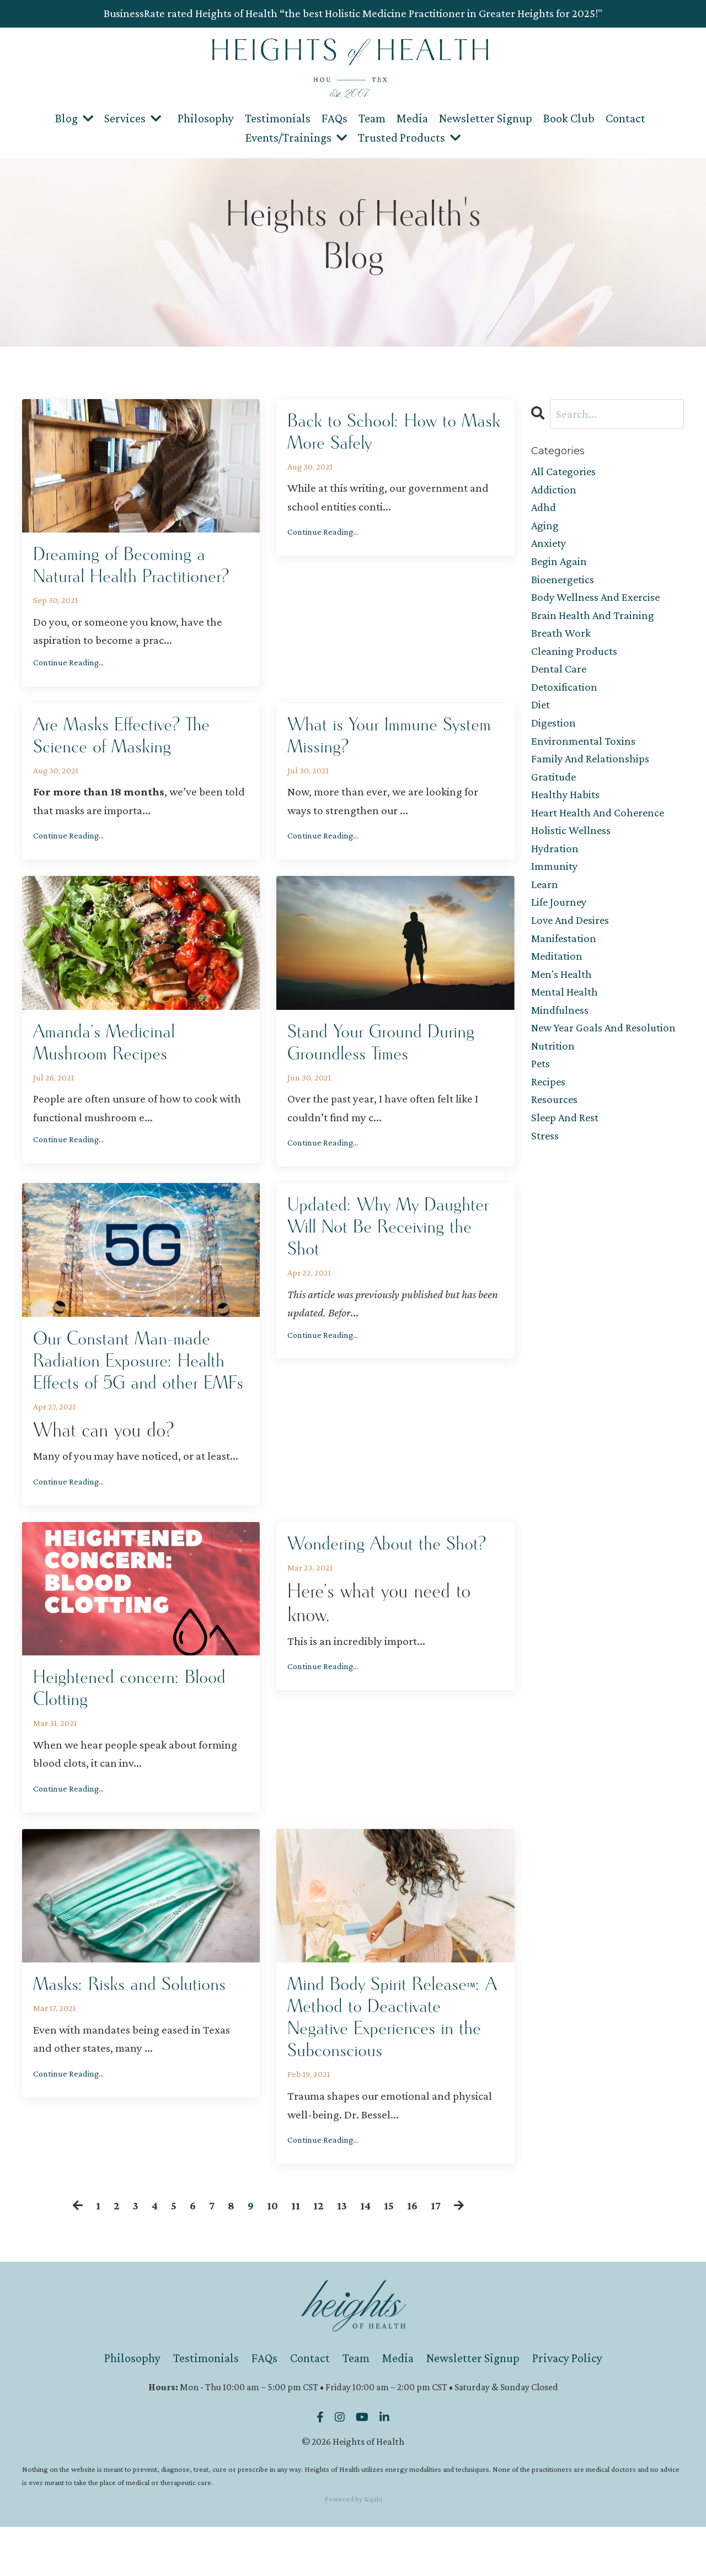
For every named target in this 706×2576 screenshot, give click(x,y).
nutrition (553, 1064)
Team (372, 118)
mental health (565, 1008)
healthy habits (566, 804)
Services (132, 118)
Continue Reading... (68, 665)
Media (412, 118)
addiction (554, 489)
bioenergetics (563, 582)
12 (318, 2254)
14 (366, 2254)
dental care (560, 674)
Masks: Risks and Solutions (136, 2027)
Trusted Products (409, 137)
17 (436, 2254)
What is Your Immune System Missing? (368, 740)
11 (295, 2254)
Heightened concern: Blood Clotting (135, 1729)
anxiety (549, 545)
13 (342, 2254)
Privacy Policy (567, 2407)
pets (540, 1082)
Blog (74, 118)
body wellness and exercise (597, 600)
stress (545, 1156)
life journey (560, 915)
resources (555, 1119)
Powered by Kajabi (353, 2547)
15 (389, 2254)
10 (272, 2254)
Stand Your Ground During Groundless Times (386, 1050)
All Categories (564, 471)
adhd (544, 508)
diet (541, 711)
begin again (559, 564)
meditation (557, 971)
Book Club (569, 118)
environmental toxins (584, 749)
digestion (554, 730)
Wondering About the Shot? (393, 1583)
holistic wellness (571, 841)
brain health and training (593, 619)
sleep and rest (566, 1137)
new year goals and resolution (605, 1045)
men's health (562, 989)
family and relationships (591, 767)
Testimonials (278, 118)
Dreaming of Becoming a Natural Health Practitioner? (137, 566)
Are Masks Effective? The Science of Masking (128, 740)
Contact (625, 118)
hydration (555, 860)
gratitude (554, 786)
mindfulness (560, 1026)
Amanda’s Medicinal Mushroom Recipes (109, 1050)
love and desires (572, 934)
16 (413, 2254)
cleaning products (575, 656)
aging (545, 526)
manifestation (564, 952)
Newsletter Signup (485, 118)
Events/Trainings (296, 137)
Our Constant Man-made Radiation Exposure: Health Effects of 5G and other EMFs (135, 1385)
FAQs (334, 118)
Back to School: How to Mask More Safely (377, 433)
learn (545, 897)
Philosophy (206, 118)
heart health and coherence (599, 823)
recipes (548, 1100)
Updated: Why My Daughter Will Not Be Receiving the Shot (394, 1239)
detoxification (564, 693)
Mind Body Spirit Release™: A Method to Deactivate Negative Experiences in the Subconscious (391, 2063)
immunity (554, 878)
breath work (561, 637)
